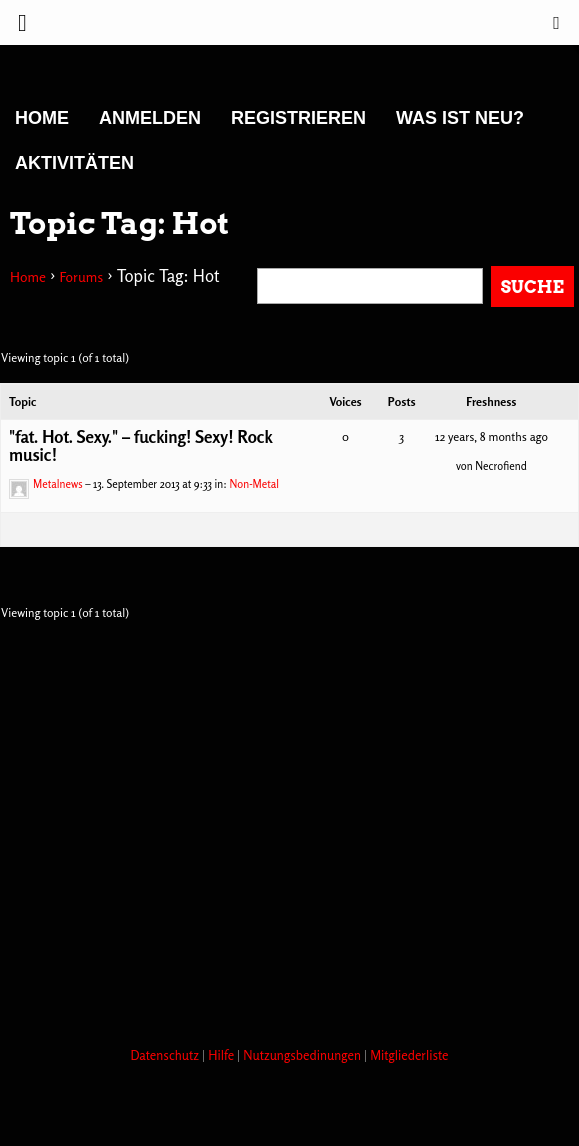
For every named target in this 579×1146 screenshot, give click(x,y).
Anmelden (150, 118)
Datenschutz (166, 1055)
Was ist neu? (460, 118)
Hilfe (222, 1055)
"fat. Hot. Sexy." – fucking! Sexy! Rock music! (140, 445)
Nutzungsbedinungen (303, 1055)
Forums (81, 276)
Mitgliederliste (409, 1055)
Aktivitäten (74, 163)
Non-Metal (254, 484)
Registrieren (298, 118)
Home (42, 118)
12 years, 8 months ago (491, 436)
